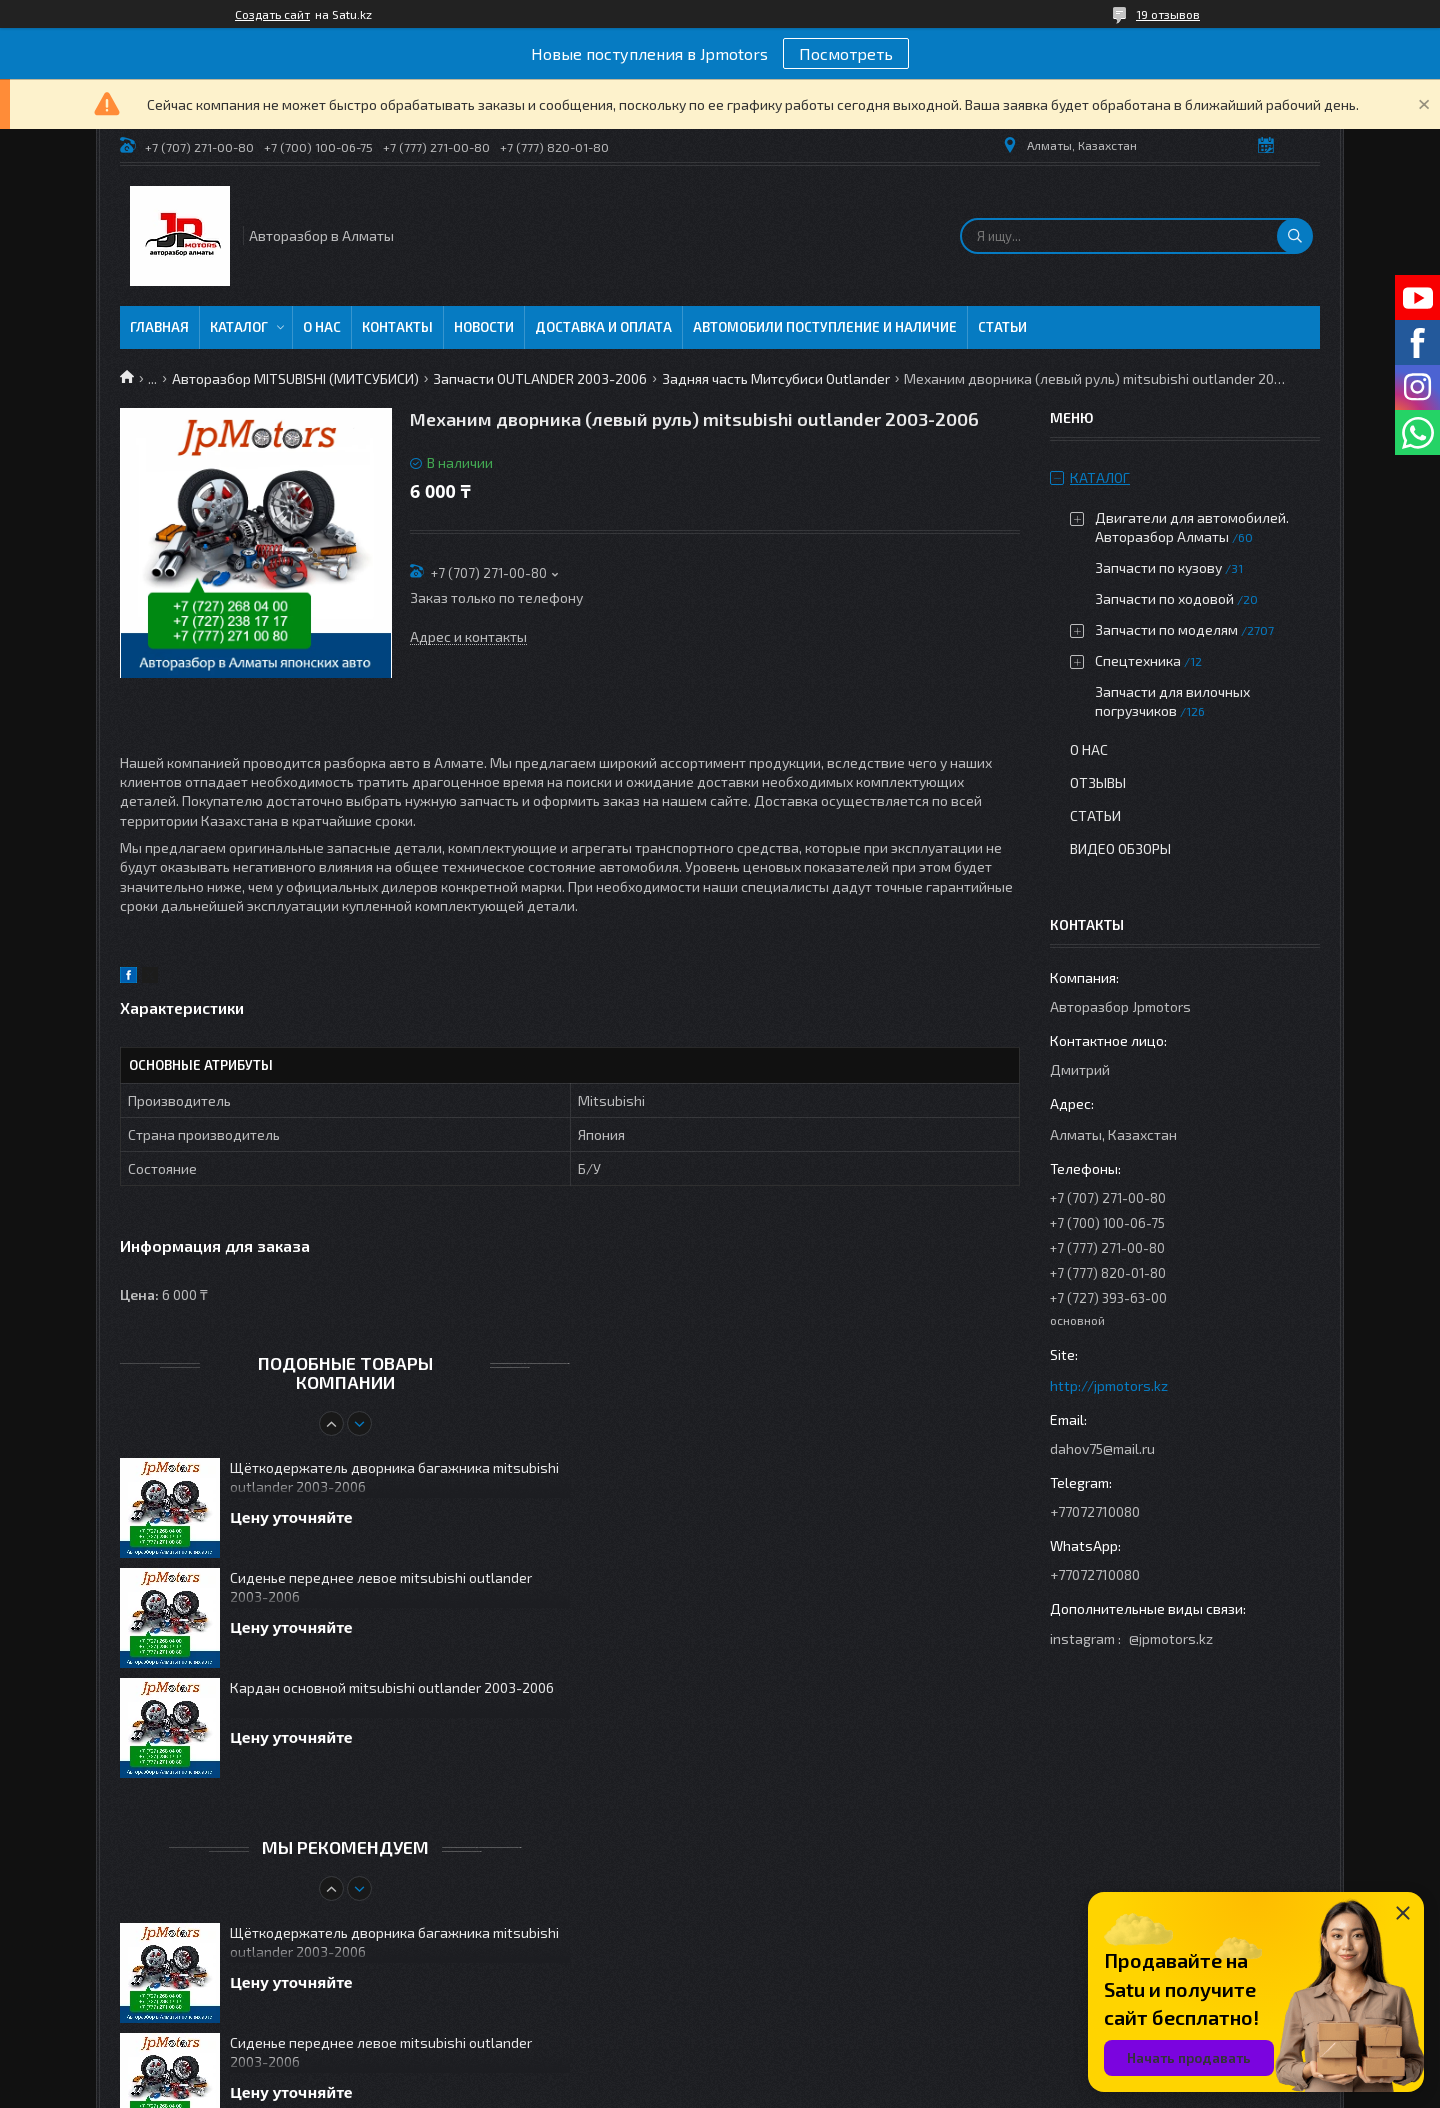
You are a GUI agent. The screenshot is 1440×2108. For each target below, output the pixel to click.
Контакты (397, 327)
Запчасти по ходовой (1164, 598)
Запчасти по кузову (1158, 567)
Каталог (239, 327)
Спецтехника (1138, 660)
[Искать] (1295, 236)
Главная (159, 327)
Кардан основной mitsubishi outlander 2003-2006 (392, 1687)
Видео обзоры (1120, 848)
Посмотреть (846, 53)
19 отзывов (1168, 14)
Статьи (1002, 327)
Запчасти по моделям (1166, 629)
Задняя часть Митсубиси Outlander (776, 378)
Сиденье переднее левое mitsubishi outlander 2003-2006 (381, 1587)
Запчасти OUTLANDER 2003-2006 (540, 378)
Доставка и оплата (603, 327)
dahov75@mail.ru (1102, 1448)
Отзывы (1098, 782)
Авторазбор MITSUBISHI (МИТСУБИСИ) (295, 378)
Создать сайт (272, 14)
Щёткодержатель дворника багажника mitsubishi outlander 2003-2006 (394, 1477)
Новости (484, 327)
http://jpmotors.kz (1109, 1385)
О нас (322, 327)
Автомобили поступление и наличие (825, 327)
